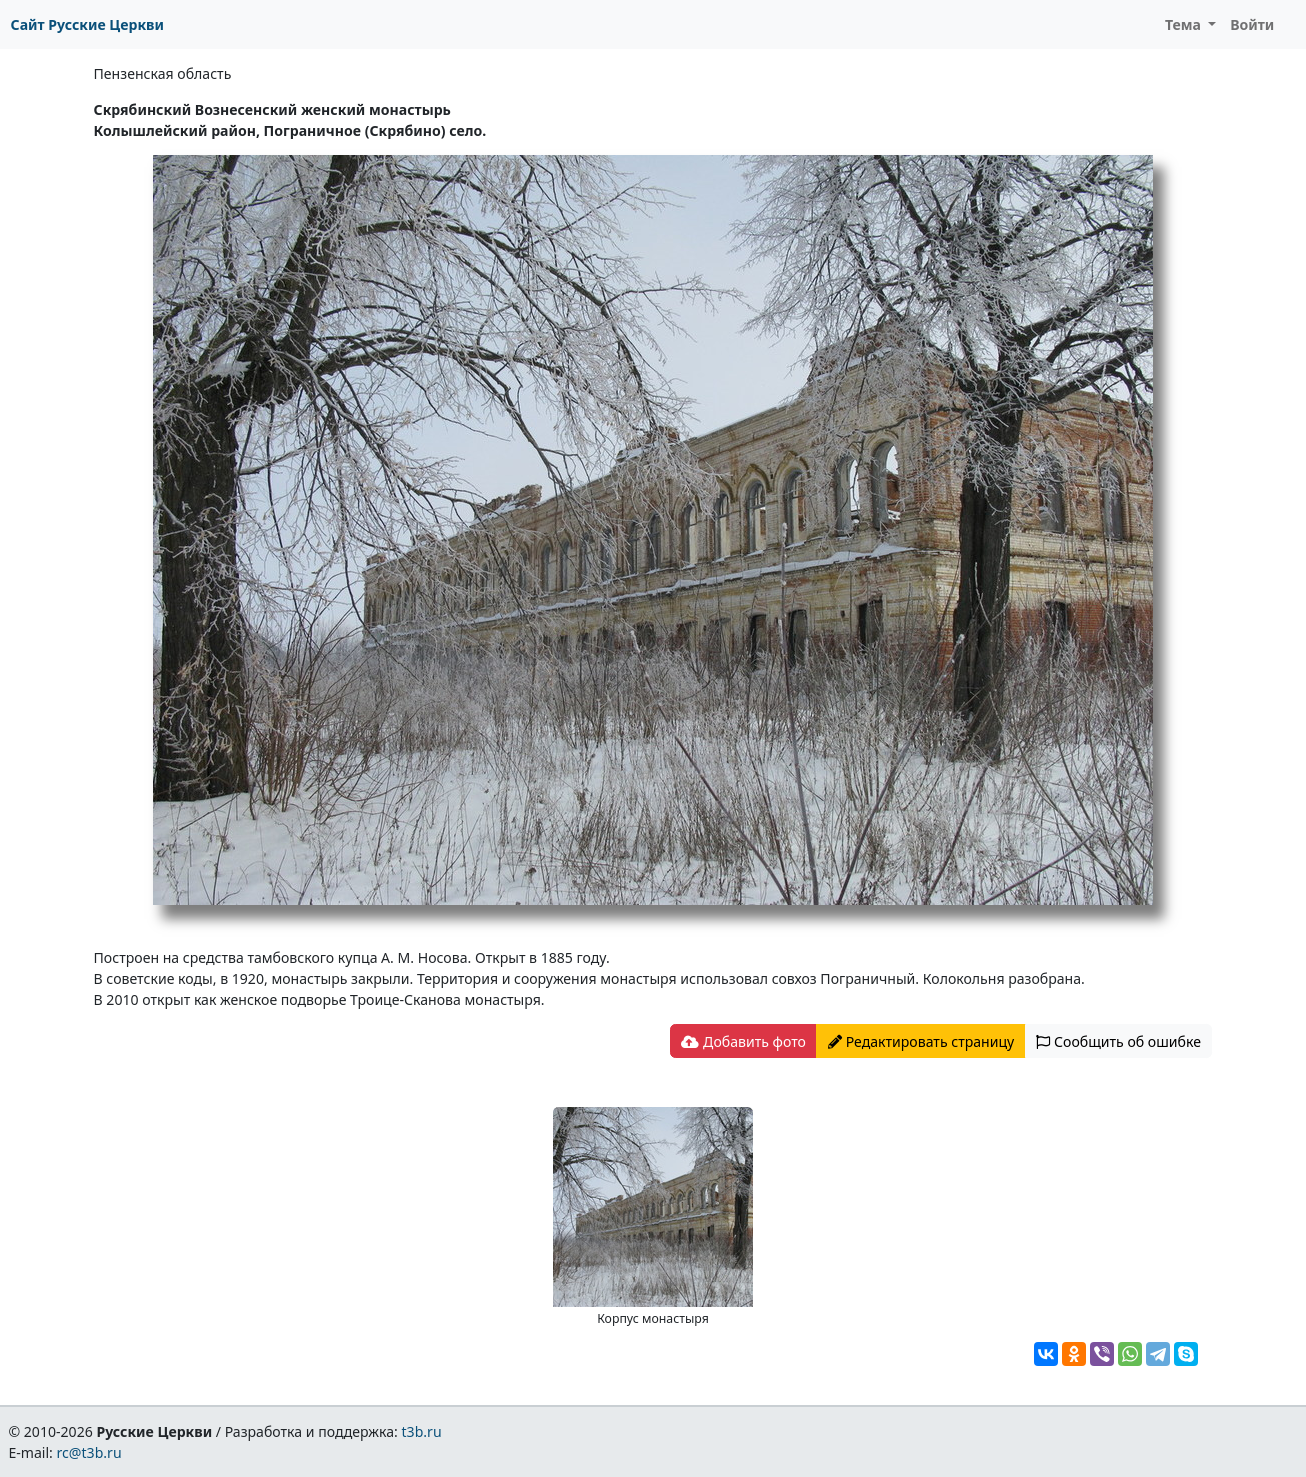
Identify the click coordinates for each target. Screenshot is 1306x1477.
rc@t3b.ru (89, 1452)
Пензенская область (163, 73)
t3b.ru (422, 1431)
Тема (1185, 24)
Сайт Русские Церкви (87, 24)
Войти (1252, 24)
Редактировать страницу (921, 1041)
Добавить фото (743, 1041)
